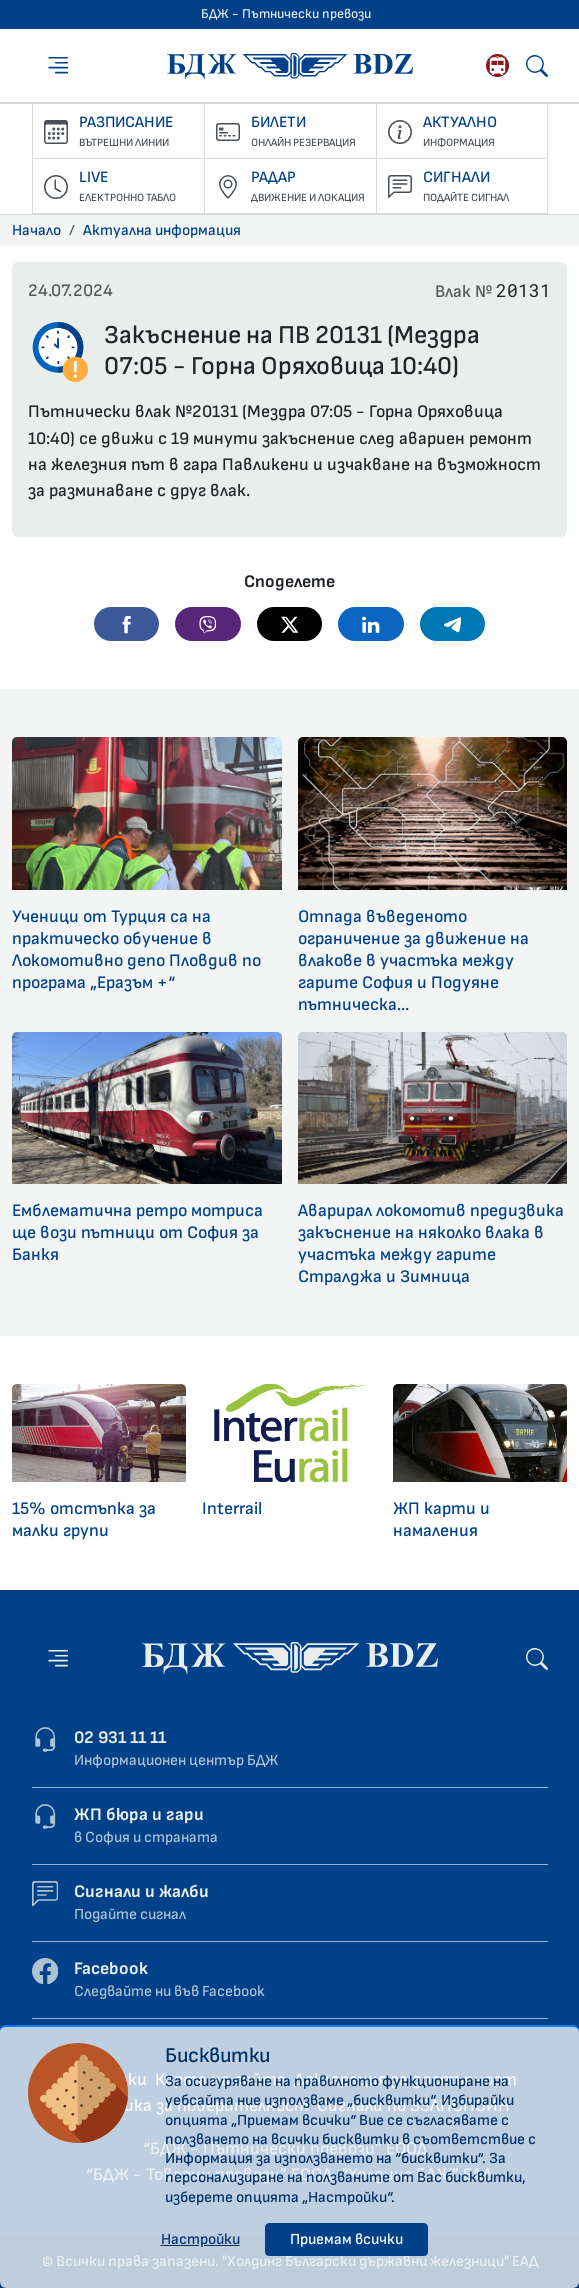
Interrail (232, 1508)
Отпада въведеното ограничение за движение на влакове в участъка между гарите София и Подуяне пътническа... (413, 960)
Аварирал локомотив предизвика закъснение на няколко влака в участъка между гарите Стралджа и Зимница (431, 1243)
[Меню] (58, 65)
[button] (127, 624)
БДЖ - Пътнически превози (286, 14)
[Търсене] (537, 66)
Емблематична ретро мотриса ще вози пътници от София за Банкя (137, 1232)
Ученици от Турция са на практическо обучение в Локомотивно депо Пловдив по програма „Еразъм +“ (136, 949)
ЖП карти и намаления (441, 1519)
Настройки (200, 2239)
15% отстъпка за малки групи (84, 1519)
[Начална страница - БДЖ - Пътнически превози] (290, 1657)
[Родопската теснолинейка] (497, 65)
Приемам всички (346, 2239)
